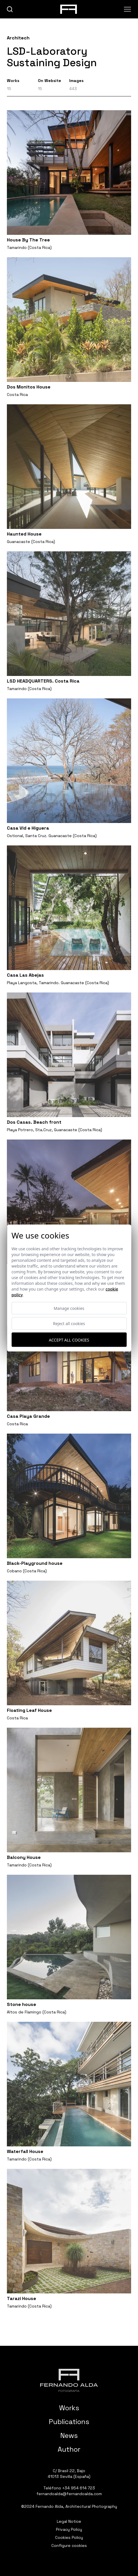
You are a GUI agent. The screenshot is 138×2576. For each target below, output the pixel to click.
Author (69, 2449)
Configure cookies (69, 2545)
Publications (69, 2421)
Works (69, 2407)
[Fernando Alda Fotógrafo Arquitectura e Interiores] (69, 2380)
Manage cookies (69, 1308)
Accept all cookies (69, 1339)
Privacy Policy (69, 2529)
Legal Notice (69, 2521)
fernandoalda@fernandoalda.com (69, 2493)
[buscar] (10, 9)
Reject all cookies (69, 1323)
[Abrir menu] (127, 9)
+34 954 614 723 (78, 2488)
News (69, 2435)
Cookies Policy (69, 2537)
